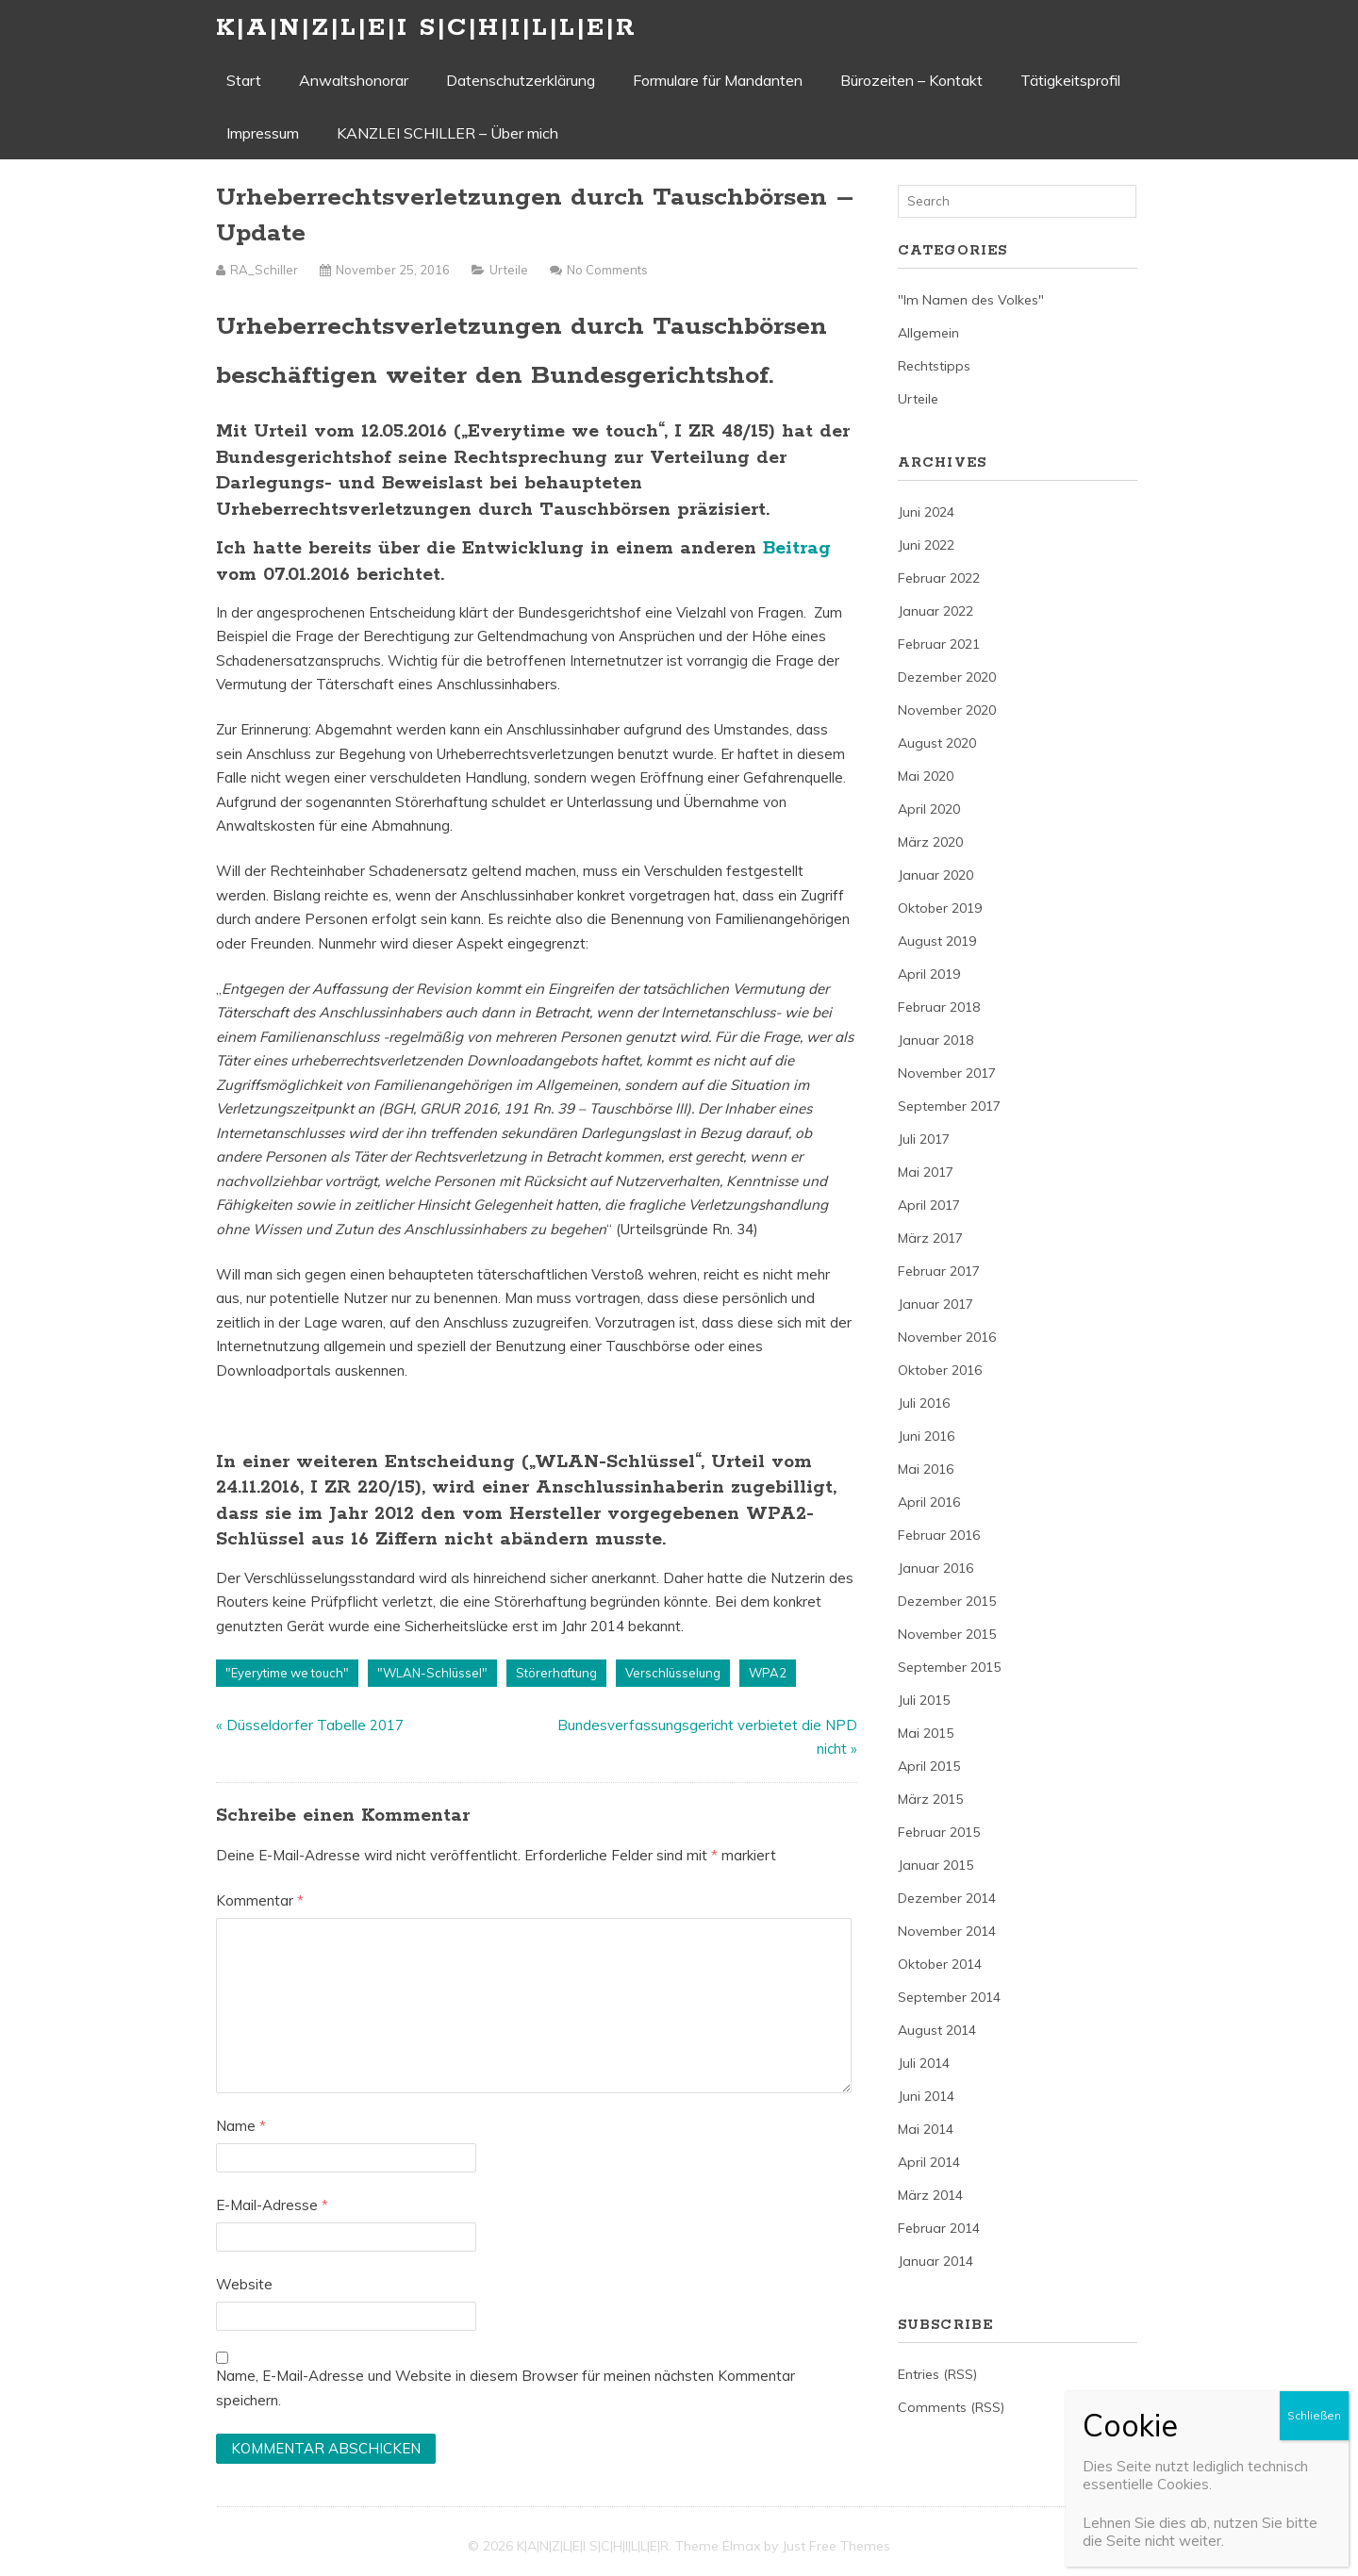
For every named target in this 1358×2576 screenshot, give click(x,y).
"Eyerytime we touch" (287, 1672)
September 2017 (949, 1106)
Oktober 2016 (940, 1370)
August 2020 (937, 743)
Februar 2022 (939, 578)
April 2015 (929, 1766)
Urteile (508, 269)
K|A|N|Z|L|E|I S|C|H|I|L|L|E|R (426, 27)
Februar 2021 (939, 644)
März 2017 (930, 1238)
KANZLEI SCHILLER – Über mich (447, 133)
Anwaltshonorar (353, 80)
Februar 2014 (939, 2228)
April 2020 (929, 809)
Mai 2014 (925, 2129)
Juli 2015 (924, 1700)
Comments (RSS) (951, 2407)
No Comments (607, 269)
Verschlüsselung (672, 1672)
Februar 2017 (939, 1271)
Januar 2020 (935, 875)
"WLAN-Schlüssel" (432, 1672)
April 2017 (929, 1205)
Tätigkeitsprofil (1070, 80)
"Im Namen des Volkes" (971, 299)
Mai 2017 (925, 1172)
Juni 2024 (926, 512)
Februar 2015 (939, 1832)
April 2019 (929, 974)
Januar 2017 (935, 1304)
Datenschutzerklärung (520, 80)
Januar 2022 (935, 611)
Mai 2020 (925, 776)
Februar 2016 (939, 1535)
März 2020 (930, 842)
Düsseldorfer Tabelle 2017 (315, 1725)
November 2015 (947, 1634)
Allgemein (928, 332)
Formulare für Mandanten (718, 80)
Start (243, 80)
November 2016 (947, 1337)
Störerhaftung (556, 1672)
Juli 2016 (924, 1403)
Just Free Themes (836, 2545)
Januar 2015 (935, 1865)
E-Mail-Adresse (272, 2205)
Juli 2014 (924, 2063)
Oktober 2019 (940, 908)
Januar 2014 (935, 2261)
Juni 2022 (926, 545)
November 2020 (947, 710)
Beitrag (797, 548)
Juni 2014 (926, 2096)
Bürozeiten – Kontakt (911, 80)
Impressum (262, 133)
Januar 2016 (935, 1568)
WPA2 (768, 1672)
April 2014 (929, 2162)
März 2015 (930, 1799)
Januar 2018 (935, 1040)
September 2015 (949, 1667)
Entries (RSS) (937, 2374)
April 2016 (929, 1502)
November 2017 (947, 1073)
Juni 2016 (926, 1436)
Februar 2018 (939, 1007)
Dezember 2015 (947, 1601)
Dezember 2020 (947, 677)
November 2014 (947, 1931)
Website (244, 2284)
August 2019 (937, 941)
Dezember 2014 (947, 1898)
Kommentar (260, 1900)
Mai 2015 (925, 1733)
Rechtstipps (934, 365)
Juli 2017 (924, 1139)
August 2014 (937, 2030)
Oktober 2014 (940, 1964)
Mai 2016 (925, 1469)
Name (241, 2126)
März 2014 (930, 2195)
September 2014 (949, 1997)
